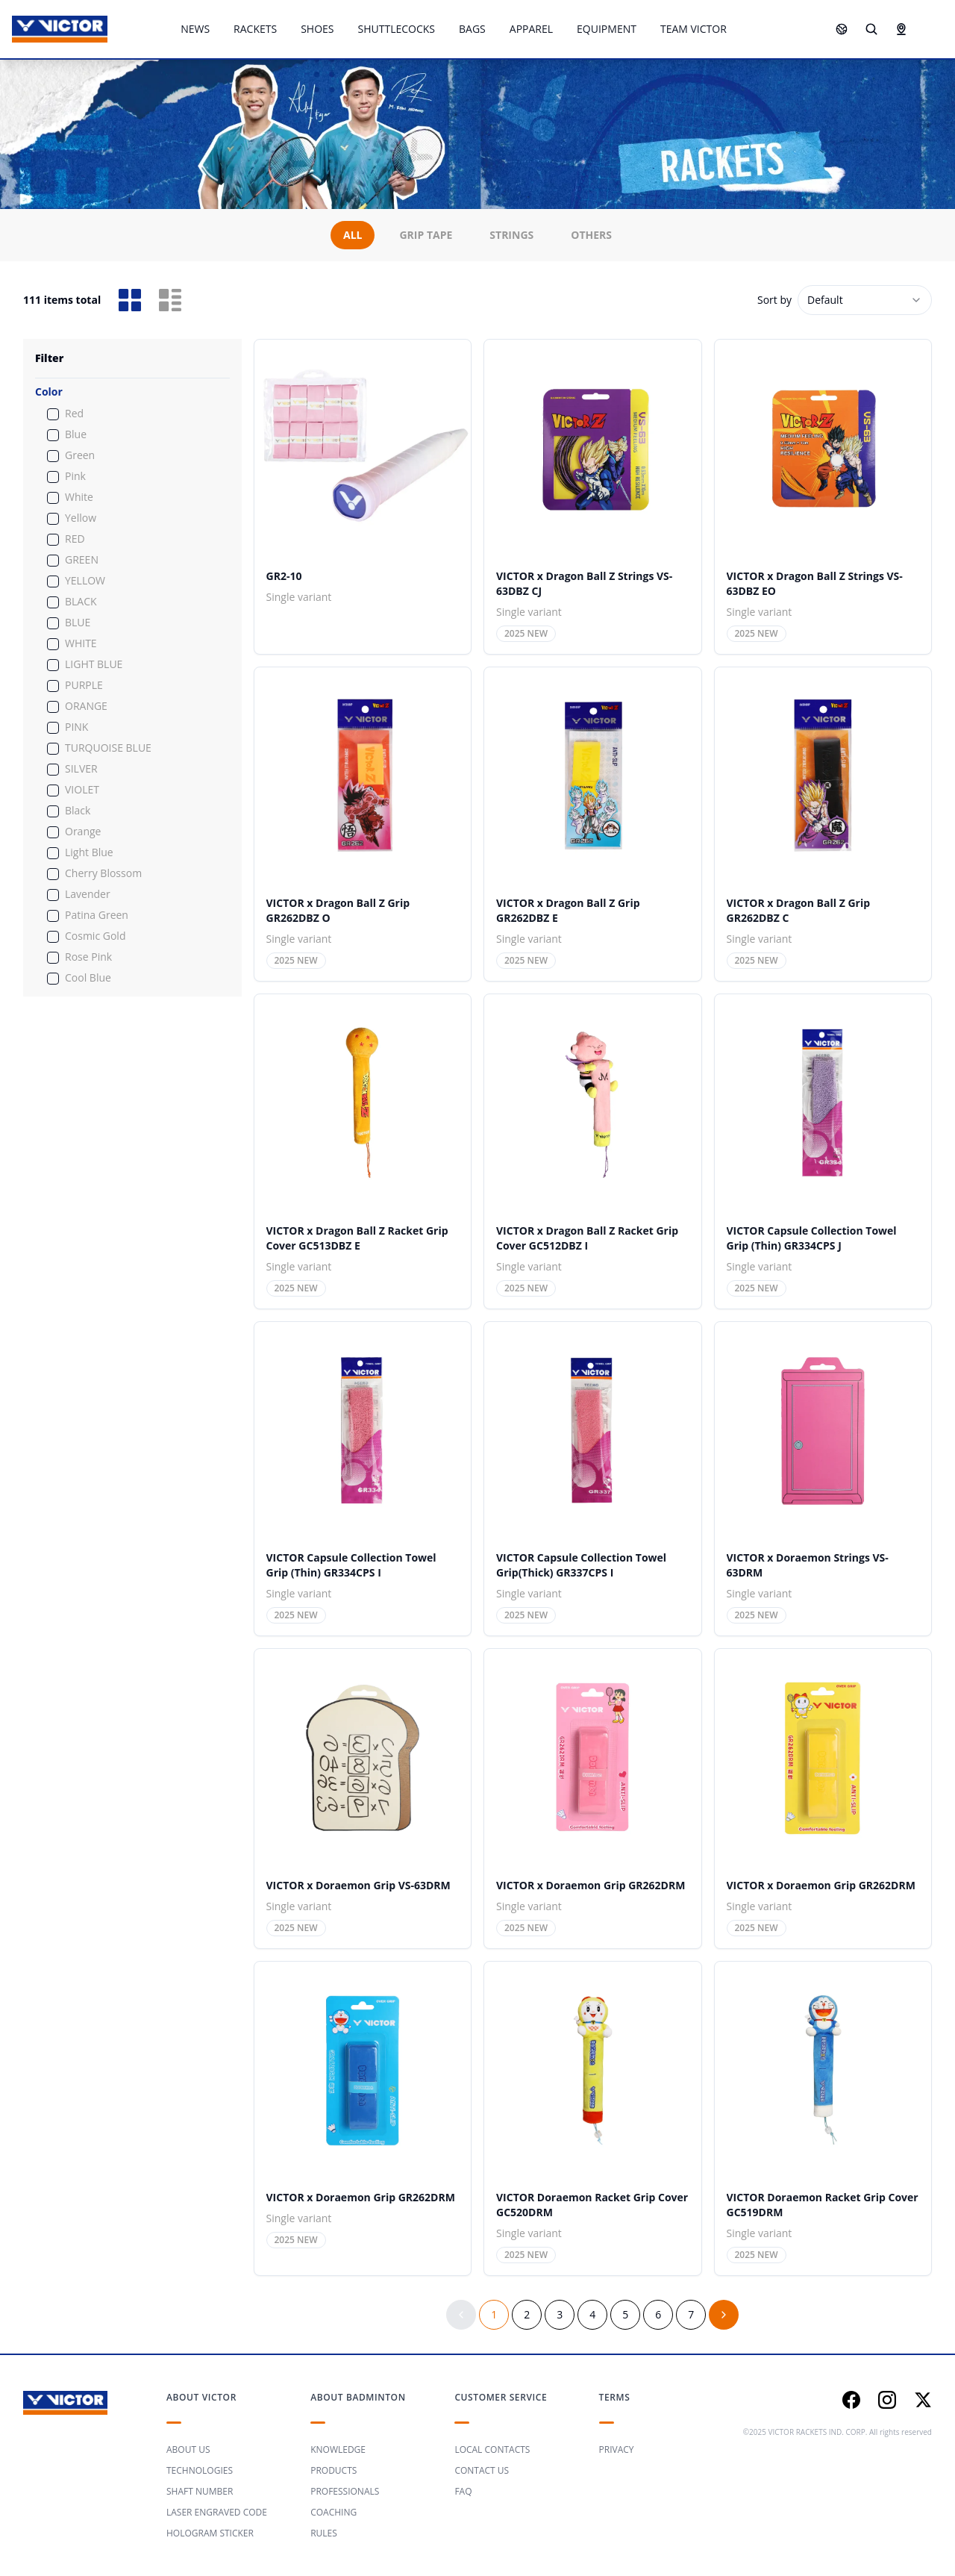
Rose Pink (88, 957)
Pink (75, 476)
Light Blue (89, 852)
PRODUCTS (333, 2470)
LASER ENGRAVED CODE (216, 2512)
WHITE (81, 643)
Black (77, 810)
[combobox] (865, 300)
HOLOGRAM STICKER (210, 2533)
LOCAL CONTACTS (492, 2449)
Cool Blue (88, 978)
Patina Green (96, 915)
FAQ (463, 2491)
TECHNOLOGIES (199, 2470)
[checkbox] (53, 414)
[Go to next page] (724, 2315)
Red (74, 413)
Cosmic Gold (95, 936)
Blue (76, 434)
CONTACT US (481, 2470)
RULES (323, 2533)
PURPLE (84, 685)
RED (75, 539)
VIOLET (82, 790)
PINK (76, 727)
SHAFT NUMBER (199, 2491)
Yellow (80, 518)
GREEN (81, 560)
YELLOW (85, 581)
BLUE (77, 622)
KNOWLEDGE (338, 2449)
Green (80, 455)
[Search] (871, 29)
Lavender (87, 894)
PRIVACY (616, 2449)
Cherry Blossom (103, 873)
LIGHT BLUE (93, 664)
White (79, 497)
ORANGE (86, 706)
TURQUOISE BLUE (108, 748)
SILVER (81, 769)
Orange (83, 831)
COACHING (333, 2512)
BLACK (81, 601)
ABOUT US (188, 2449)
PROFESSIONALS (344, 2491)
